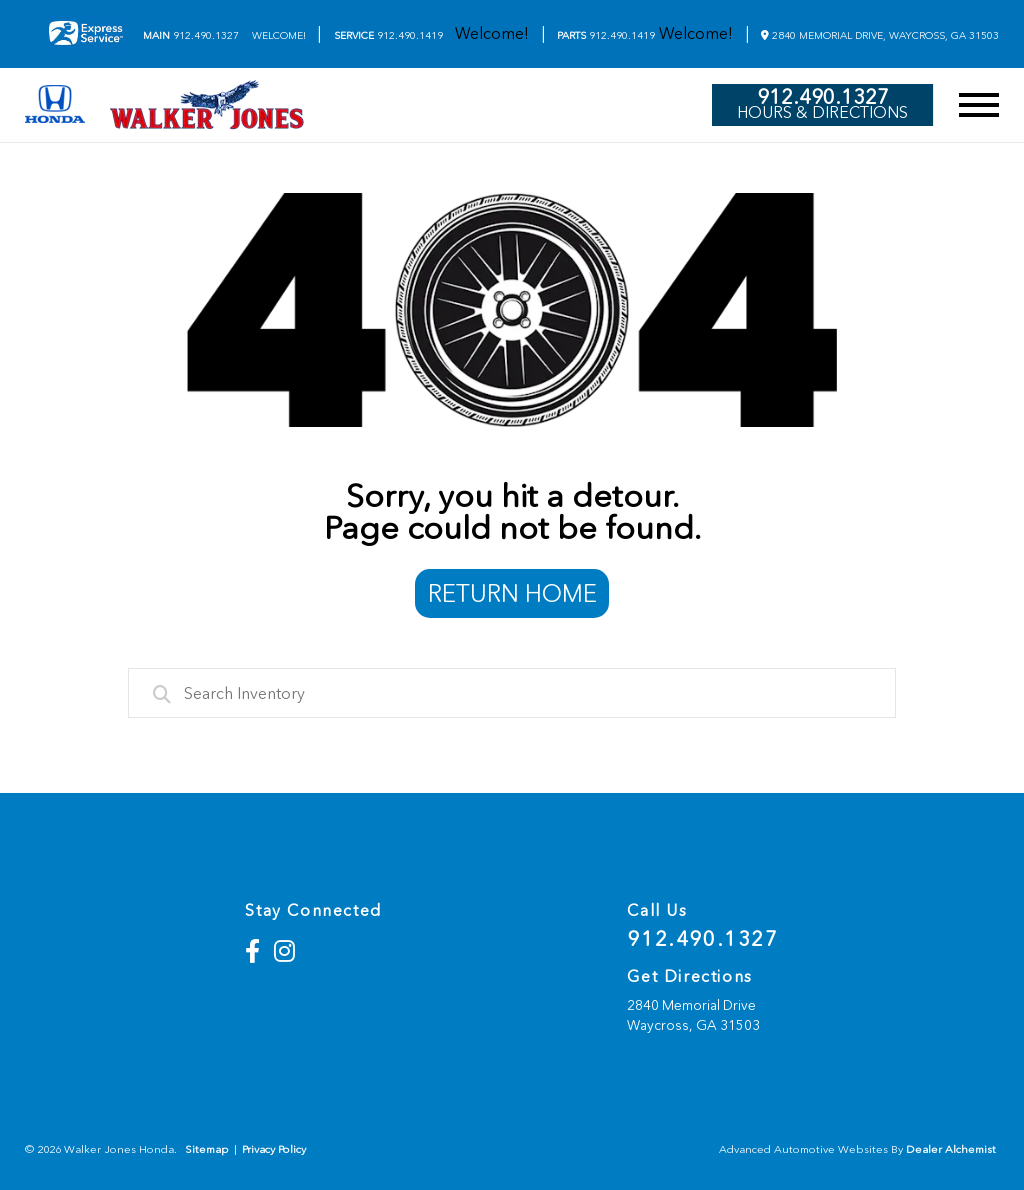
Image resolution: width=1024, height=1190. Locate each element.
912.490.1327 (191, 36)
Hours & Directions (822, 113)
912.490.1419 (388, 36)
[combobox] (512, 693)
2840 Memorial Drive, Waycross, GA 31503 (880, 35)
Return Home (512, 593)
